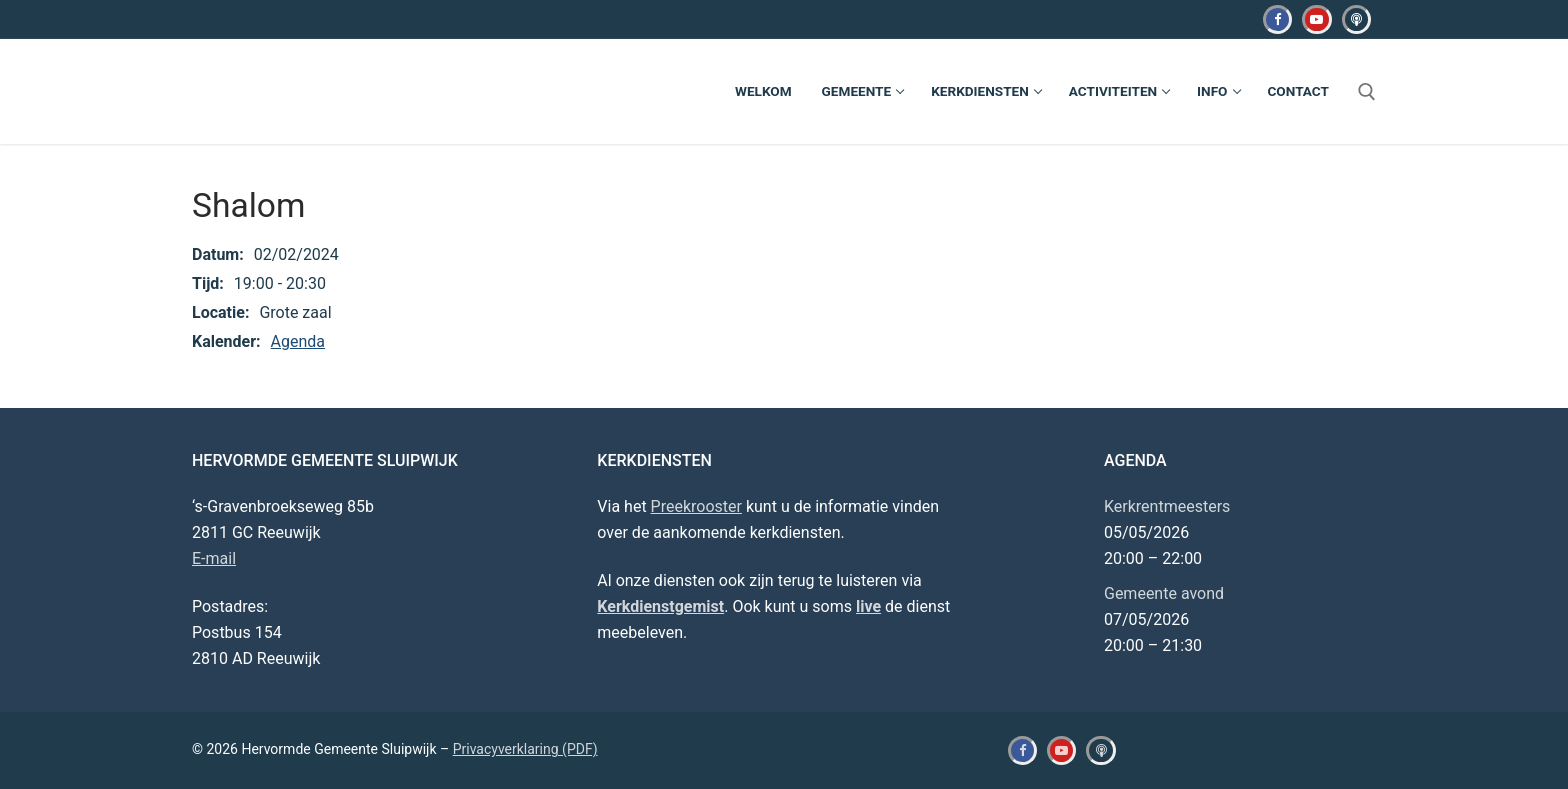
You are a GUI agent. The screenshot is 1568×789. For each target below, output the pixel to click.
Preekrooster (696, 506)
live (868, 606)
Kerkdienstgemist (660, 606)
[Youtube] (1316, 19)
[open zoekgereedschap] (1367, 92)
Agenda (298, 341)
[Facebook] (1277, 19)
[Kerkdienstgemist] (1356, 19)
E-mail (214, 558)
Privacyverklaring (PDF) (525, 749)
